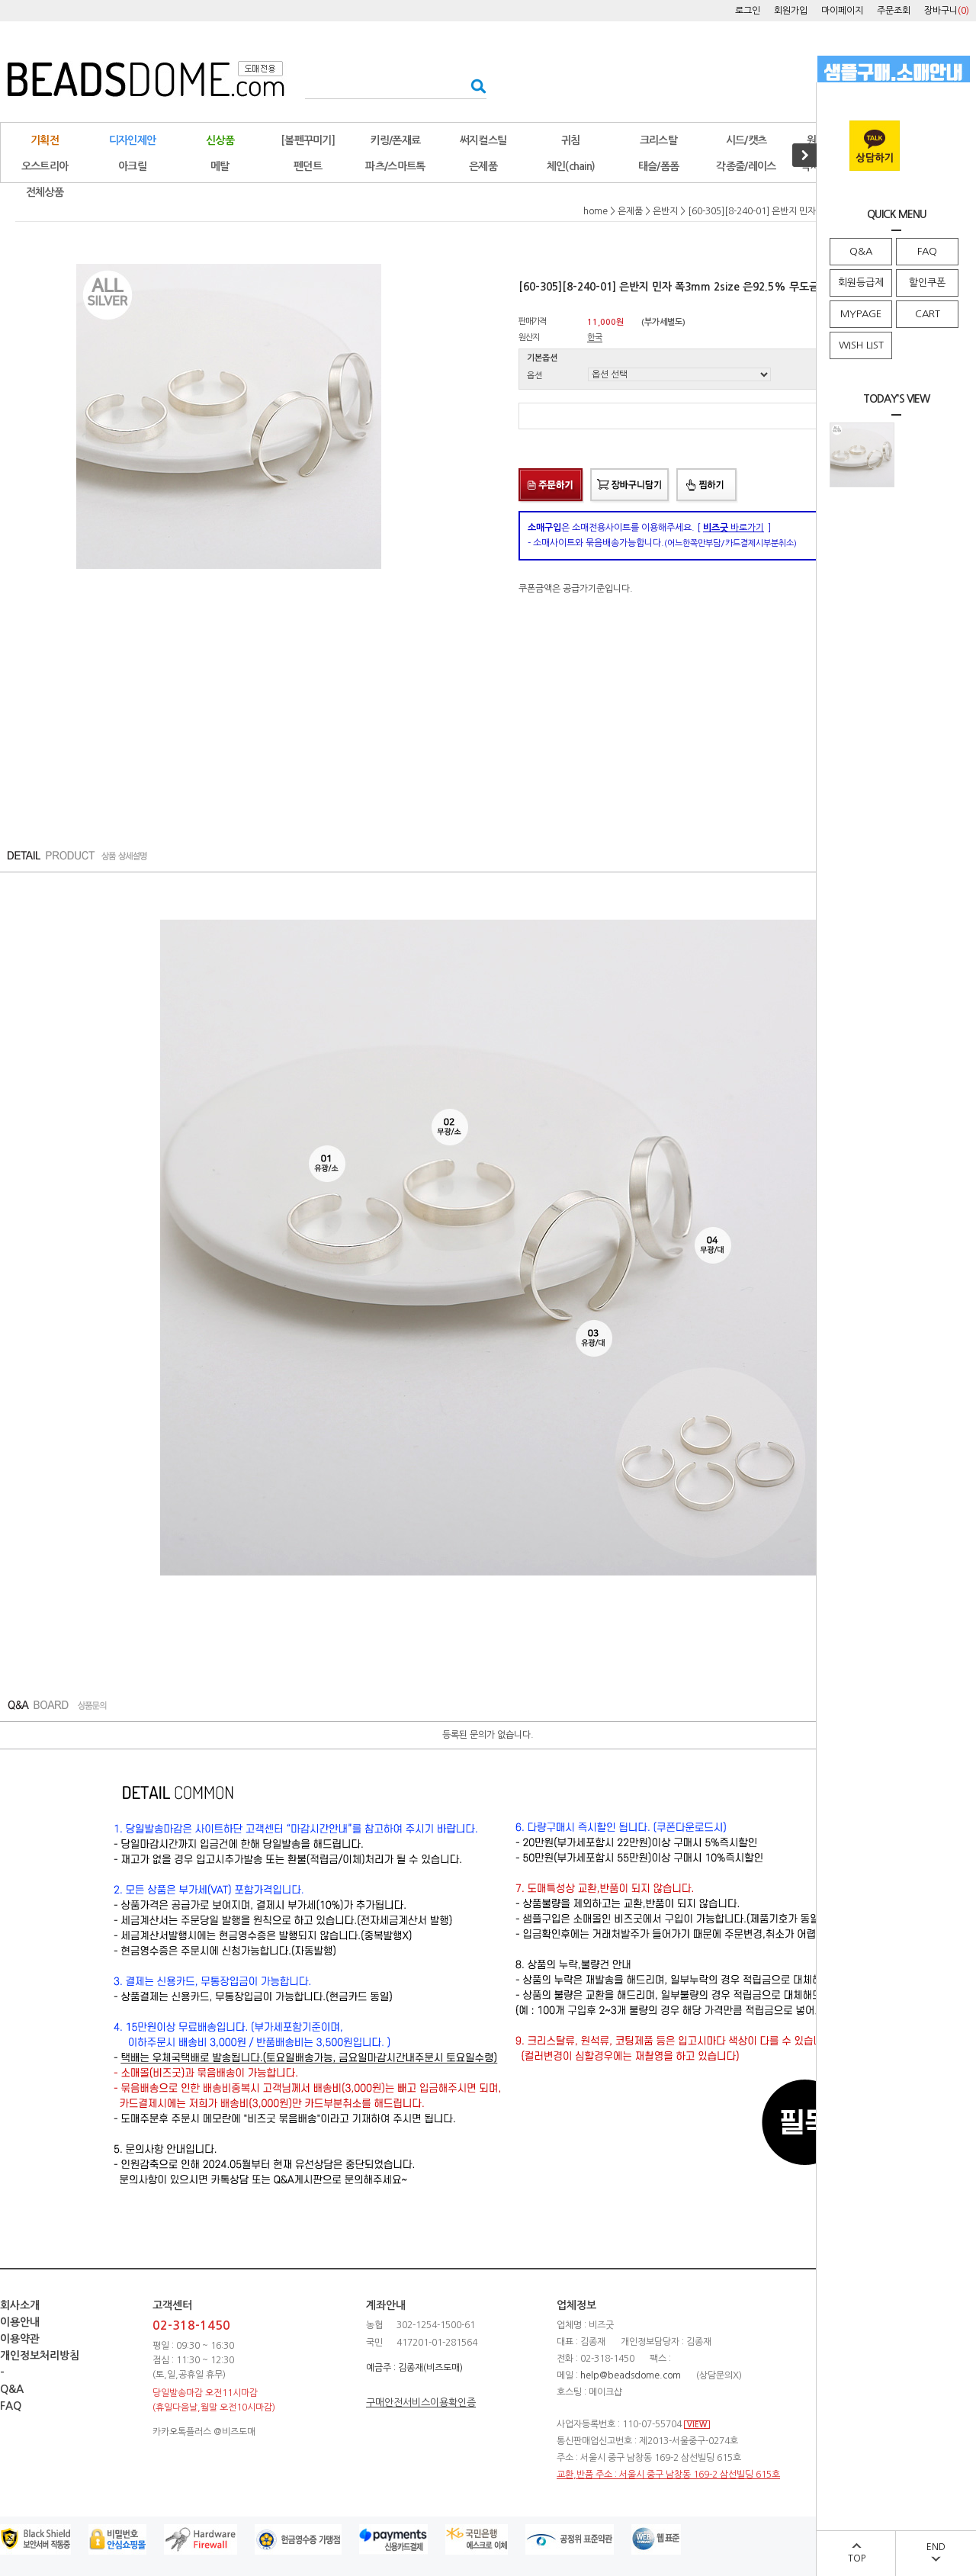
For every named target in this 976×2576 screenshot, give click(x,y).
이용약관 (20, 2338)
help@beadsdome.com (630, 2375)
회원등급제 (861, 282)
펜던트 (308, 166)
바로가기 (733, 527)
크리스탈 (658, 140)
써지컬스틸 (483, 140)
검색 (473, 85)
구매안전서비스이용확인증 (421, 2402)
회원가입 (790, 10)
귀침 (570, 140)
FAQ (927, 251)
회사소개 (20, 2305)
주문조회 (893, 10)
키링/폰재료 (396, 140)
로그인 (747, 10)
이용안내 (20, 2322)
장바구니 (946, 10)
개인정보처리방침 (39, 2355)
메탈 (220, 166)
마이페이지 (842, 10)
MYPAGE (860, 314)
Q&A (860, 251)
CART (927, 314)
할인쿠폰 (927, 282)
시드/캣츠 (746, 140)
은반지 (665, 211)
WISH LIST (861, 345)
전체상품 (44, 192)
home (595, 211)
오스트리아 (45, 166)
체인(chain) (571, 166)
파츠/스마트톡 (395, 166)
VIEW (697, 2424)
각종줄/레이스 (745, 166)
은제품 (483, 166)
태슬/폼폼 (658, 166)
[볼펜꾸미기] (308, 140)
